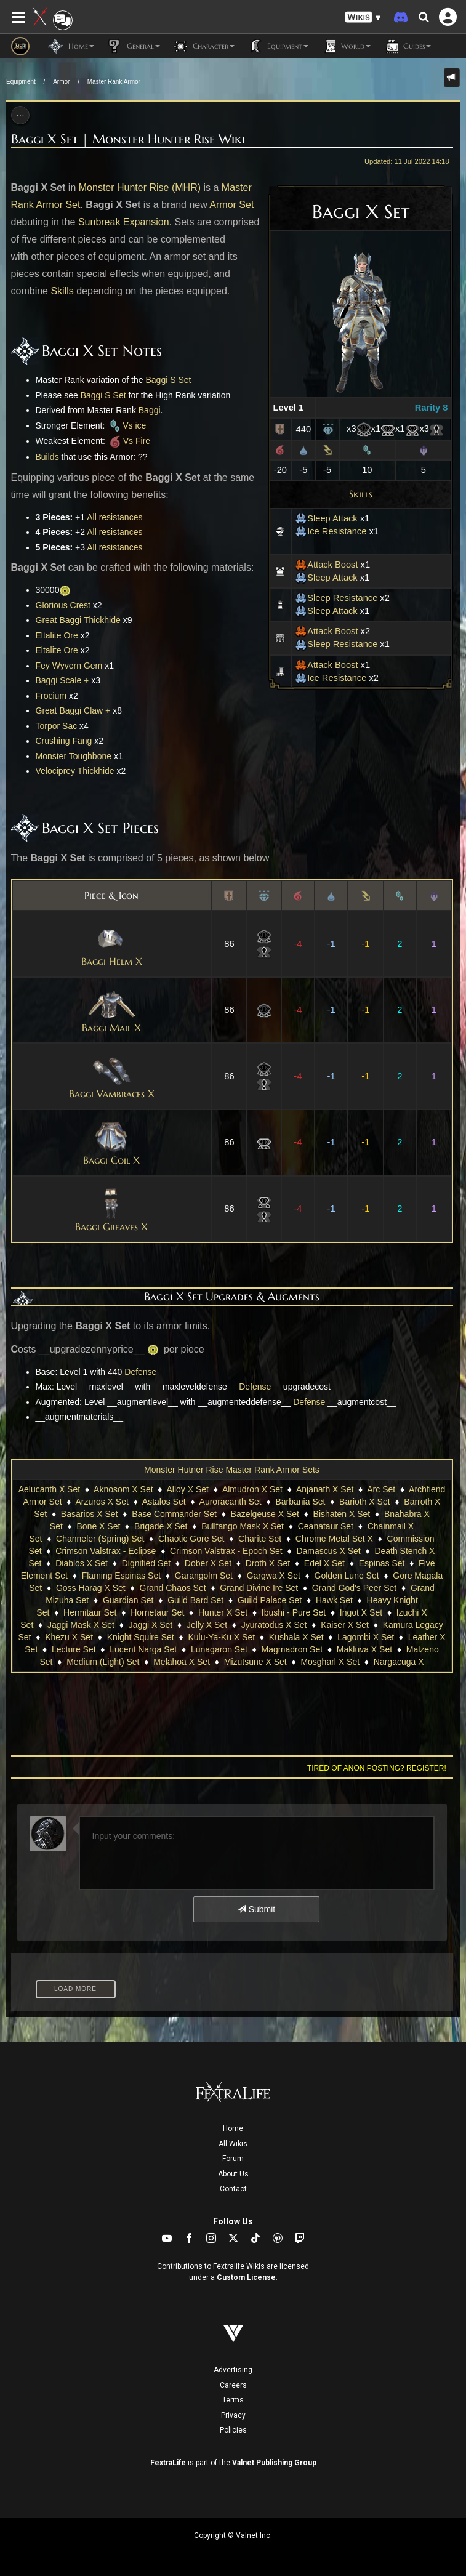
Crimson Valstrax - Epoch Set (226, 1551)
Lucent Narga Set (143, 1649)
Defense (140, 1372)
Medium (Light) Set (102, 1662)
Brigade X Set (160, 1526)
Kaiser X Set (345, 1625)
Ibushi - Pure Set (294, 1612)
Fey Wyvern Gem (69, 665)
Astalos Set (164, 1502)
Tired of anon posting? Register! (376, 1768)
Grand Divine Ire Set (259, 1588)
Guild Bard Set (195, 1600)
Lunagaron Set (219, 1649)
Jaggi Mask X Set (80, 1625)
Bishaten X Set (342, 1514)
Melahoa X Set (181, 1662)
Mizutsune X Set (255, 1662)
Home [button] (71, 46)
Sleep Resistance (336, 598)
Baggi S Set (168, 380)
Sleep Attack (326, 518)
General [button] (133, 46)
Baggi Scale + (62, 680)
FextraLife (168, 2462)
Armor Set (231, 204)
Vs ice (126, 425)
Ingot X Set (361, 1612)
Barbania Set (300, 1502)
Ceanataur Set (325, 1526)
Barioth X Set (364, 1502)
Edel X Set (324, 1563)
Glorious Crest (63, 605)
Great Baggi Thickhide (78, 620)
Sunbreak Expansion (123, 222)
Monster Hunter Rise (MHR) (140, 187)
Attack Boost (326, 565)
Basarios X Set (89, 1514)
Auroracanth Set (230, 1502)
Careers (233, 2385)
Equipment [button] (277, 46)
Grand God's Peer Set (354, 1588)
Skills (360, 494)
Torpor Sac (57, 726)
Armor (61, 81)
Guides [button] (407, 46)
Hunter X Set (222, 1612)
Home (233, 2128)
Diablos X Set (81, 1563)
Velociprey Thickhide (75, 771)
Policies (233, 2430)
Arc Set (381, 1489)
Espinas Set (382, 1563)
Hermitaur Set (89, 1612)
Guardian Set (128, 1600)
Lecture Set (74, 1649)
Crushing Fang (64, 741)
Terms (233, 2400)
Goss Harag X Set (91, 1588)
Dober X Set (208, 1563)
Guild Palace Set (270, 1600)
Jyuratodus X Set (274, 1625)
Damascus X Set (328, 1551)
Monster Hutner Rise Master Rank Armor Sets (231, 1470)
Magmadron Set (292, 1649)
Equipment (21, 81)
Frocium (51, 696)
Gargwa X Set (273, 1575)
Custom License (246, 2277)
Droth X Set (268, 1563)
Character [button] (203, 46)
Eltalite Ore (57, 635)
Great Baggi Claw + (73, 710)
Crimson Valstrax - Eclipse (105, 1551)
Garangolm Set (204, 1575)
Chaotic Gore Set (191, 1539)
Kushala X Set (296, 1637)
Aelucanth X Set (49, 1489)
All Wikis (233, 2143)
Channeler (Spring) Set (100, 1539)
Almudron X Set (252, 1489)
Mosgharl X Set (330, 1662)
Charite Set (259, 1539)
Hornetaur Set (157, 1612)
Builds (47, 457)
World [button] (346, 46)
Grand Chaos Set (172, 1588)
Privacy (233, 2415)
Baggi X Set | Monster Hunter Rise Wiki (128, 139)
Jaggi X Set (151, 1625)
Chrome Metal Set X (334, 1539)
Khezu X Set (69, 1637)
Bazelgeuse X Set (265, 1514)
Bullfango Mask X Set (242, 1526)
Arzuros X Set (102, 1502)
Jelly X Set (207, 1625)
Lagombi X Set (365, 1637)
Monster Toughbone (74, 756)
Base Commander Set (174, 1514)
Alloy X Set (188, 1489)
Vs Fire (129, 441)
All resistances (114, 517)
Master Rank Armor (113, 81)
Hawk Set (334, 1600)
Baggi (150, 410)
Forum (233, 2158)
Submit (256, 1909)
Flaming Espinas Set (121, 1575)
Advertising (233, 2369)
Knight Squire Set (140, 1637)
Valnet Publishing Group (274, 2462)
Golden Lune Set (347, 1575)
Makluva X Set (364, 1649)
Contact (233, 2188)
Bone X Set (99, 1526)
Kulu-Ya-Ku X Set (221, 1637)
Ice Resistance (330, 531)
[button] (363, 17)
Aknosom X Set (123, 1489)
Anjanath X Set (324, 1489)
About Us (233, 2174)
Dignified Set (146, 1563)
